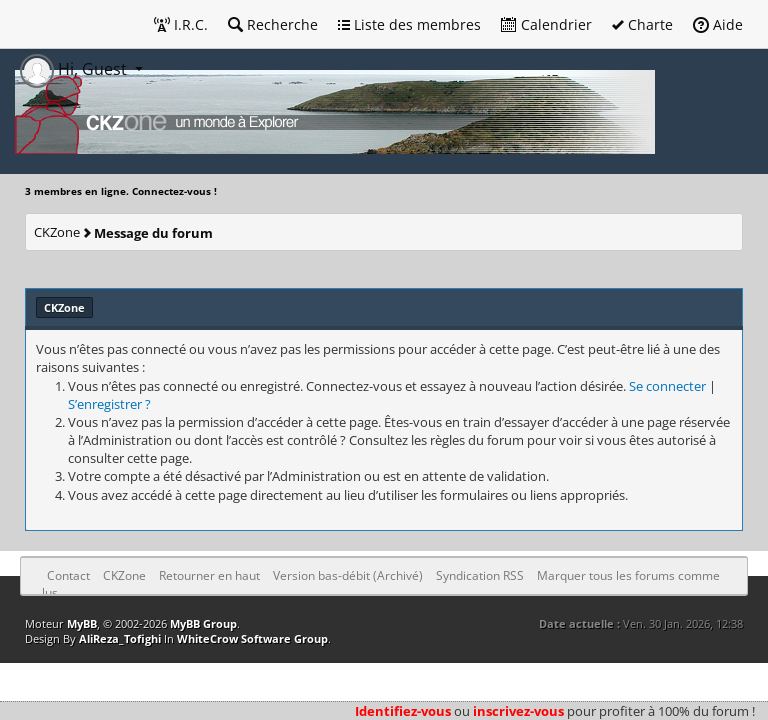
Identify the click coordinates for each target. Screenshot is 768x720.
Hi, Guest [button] (75, 69)
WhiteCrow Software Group (252, 638)
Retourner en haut (209, 575)
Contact (68, 575)
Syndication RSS (480, 575)
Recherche (273, 24)
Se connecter (667, 386)
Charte (642, 24)
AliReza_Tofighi (120, 638)
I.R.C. (181, 24)
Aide (718, 24)
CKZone (57, 232)
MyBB (82, 623)
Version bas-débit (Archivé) (348, 575)
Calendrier (546, 24)
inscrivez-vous (518, 711)
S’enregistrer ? (109, 404)
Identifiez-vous (403, 711)
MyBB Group (203, 623)
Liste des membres (409, 24)
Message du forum (153, 233)
